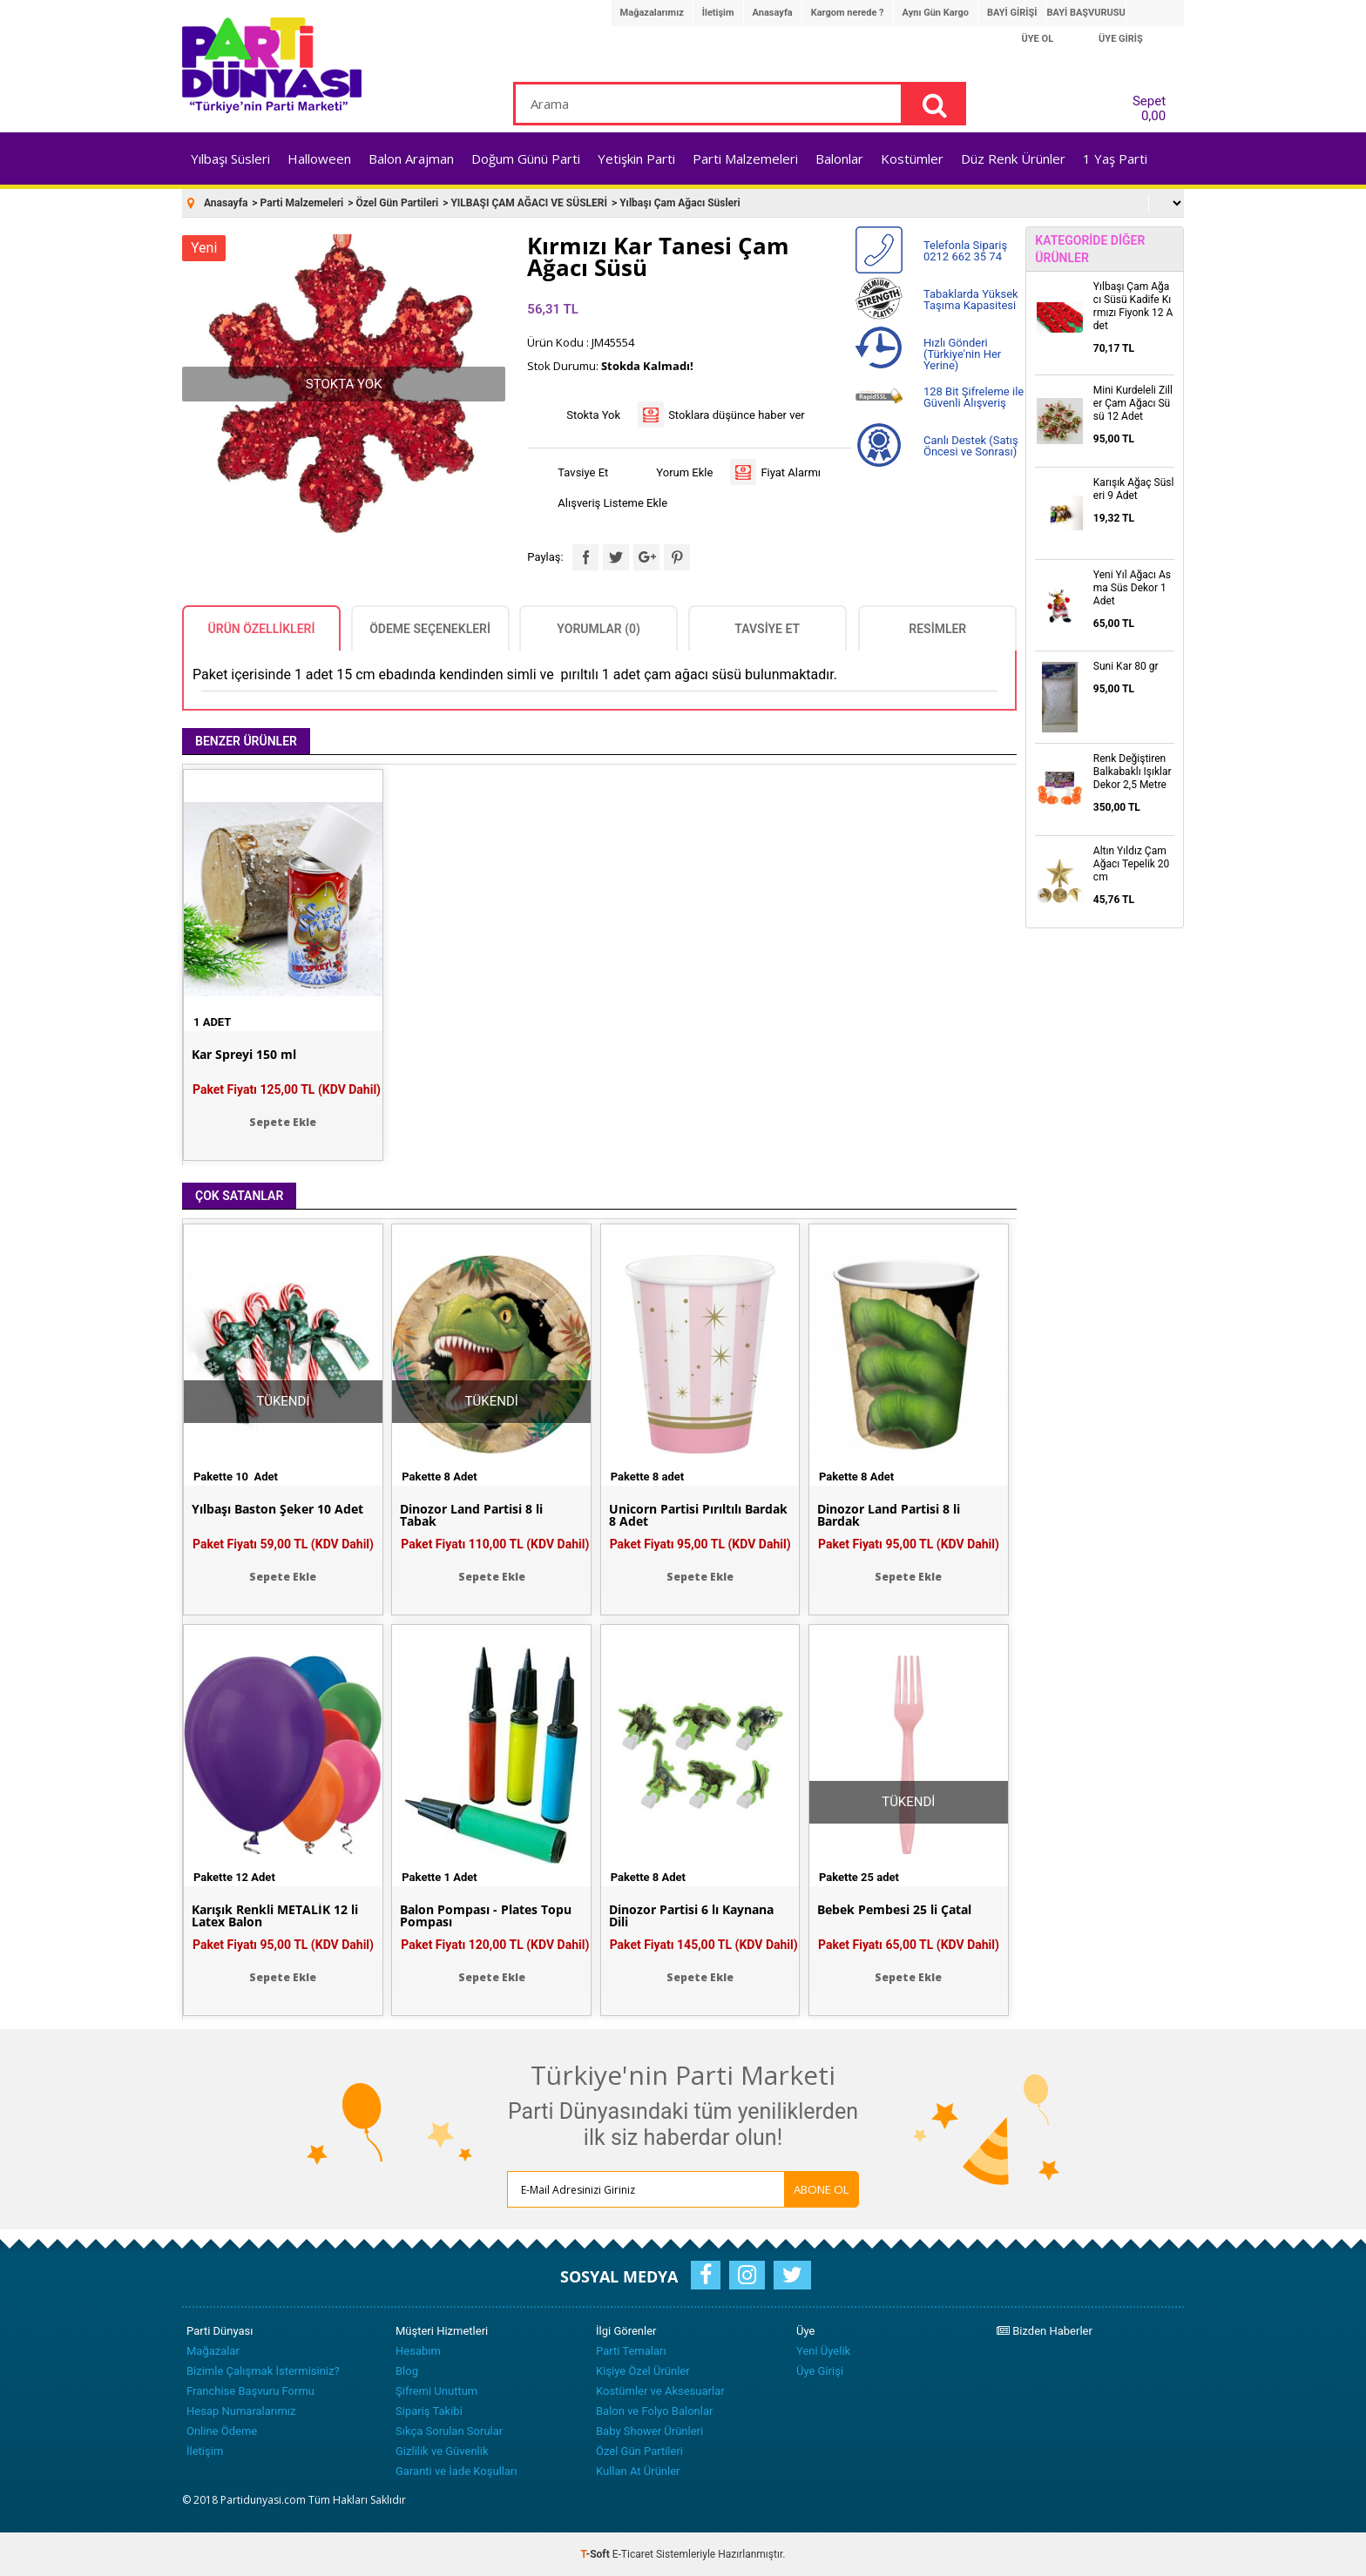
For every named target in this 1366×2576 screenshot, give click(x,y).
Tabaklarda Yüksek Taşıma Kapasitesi (970, 299)
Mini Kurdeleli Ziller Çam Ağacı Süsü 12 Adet (1133, 403)
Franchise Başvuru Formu (250, 2390)
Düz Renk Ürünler (1013, 158)
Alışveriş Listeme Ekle (612, 502)
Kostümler (912, 158)
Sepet (1144, 105)
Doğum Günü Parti (525, 158)
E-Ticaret (632, 2554)
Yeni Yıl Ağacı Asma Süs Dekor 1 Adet (1132, 588)
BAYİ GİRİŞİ (1012, 12)
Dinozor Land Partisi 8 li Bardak (888, 1515)
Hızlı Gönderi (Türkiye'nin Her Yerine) (962, 354)
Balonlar (839, 158)
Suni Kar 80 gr (1126, 666)
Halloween (319, 158)
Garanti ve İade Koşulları (456, 2471)
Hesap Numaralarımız (241, 2411)
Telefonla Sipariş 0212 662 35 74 (965, 250)
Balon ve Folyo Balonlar (654, 2411)
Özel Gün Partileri (639, 2451)
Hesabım (418, 2350)
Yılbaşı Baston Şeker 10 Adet (277, 1509)
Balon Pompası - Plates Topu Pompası (485, 1916)
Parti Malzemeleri (745, 158)
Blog (407, 2370)
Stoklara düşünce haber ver (736, 414)
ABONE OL (821, 2189)
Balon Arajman (411, 158)
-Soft (596, 2554)
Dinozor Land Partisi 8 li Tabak (471, 1515)
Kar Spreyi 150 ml (244, 1055)
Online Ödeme (221, 2431)
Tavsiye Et (583, 472)
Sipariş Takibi (429, 2411)
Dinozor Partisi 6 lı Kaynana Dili (691, 1916)
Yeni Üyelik (823, 2350)
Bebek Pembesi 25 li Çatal (894, 1910)
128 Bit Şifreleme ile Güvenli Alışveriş (973, 397)
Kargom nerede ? (847, 12)
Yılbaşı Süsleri (230, 158)
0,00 (1153, 116)
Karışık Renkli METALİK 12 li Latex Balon (275, 1916)
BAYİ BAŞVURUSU (1085, 12)
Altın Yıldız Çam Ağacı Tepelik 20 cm (1131, 864)
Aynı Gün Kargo (936, 12)
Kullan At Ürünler (638, 2471)
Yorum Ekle (684, 472)
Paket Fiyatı (287, 1089)
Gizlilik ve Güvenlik (442, 2451)
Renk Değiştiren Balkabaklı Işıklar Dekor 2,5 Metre (1132, 771)
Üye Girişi (819, 2370)
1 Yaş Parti (1115, 158)
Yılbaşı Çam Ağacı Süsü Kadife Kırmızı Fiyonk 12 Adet (1133, 306)
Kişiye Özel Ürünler (643, 2370)
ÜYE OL (1038, 38)
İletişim (718, 12)
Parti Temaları (631, 2350)
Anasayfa (773, 12)
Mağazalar (213, 2350)
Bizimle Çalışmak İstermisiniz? (263, 2370)
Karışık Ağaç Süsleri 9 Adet (1133, 489)
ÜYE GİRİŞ (1121, 38)
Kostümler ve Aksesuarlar (660, 2390)
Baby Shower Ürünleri (649, 2431)
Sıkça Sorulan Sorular (449, 2431)
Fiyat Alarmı (791, 472)
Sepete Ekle (282, 1122)
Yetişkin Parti (636, 158)
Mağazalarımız (652, 12)
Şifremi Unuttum (436, 2390)
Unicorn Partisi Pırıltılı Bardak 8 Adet (698, 1515)
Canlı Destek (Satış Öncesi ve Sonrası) (970, 446)
